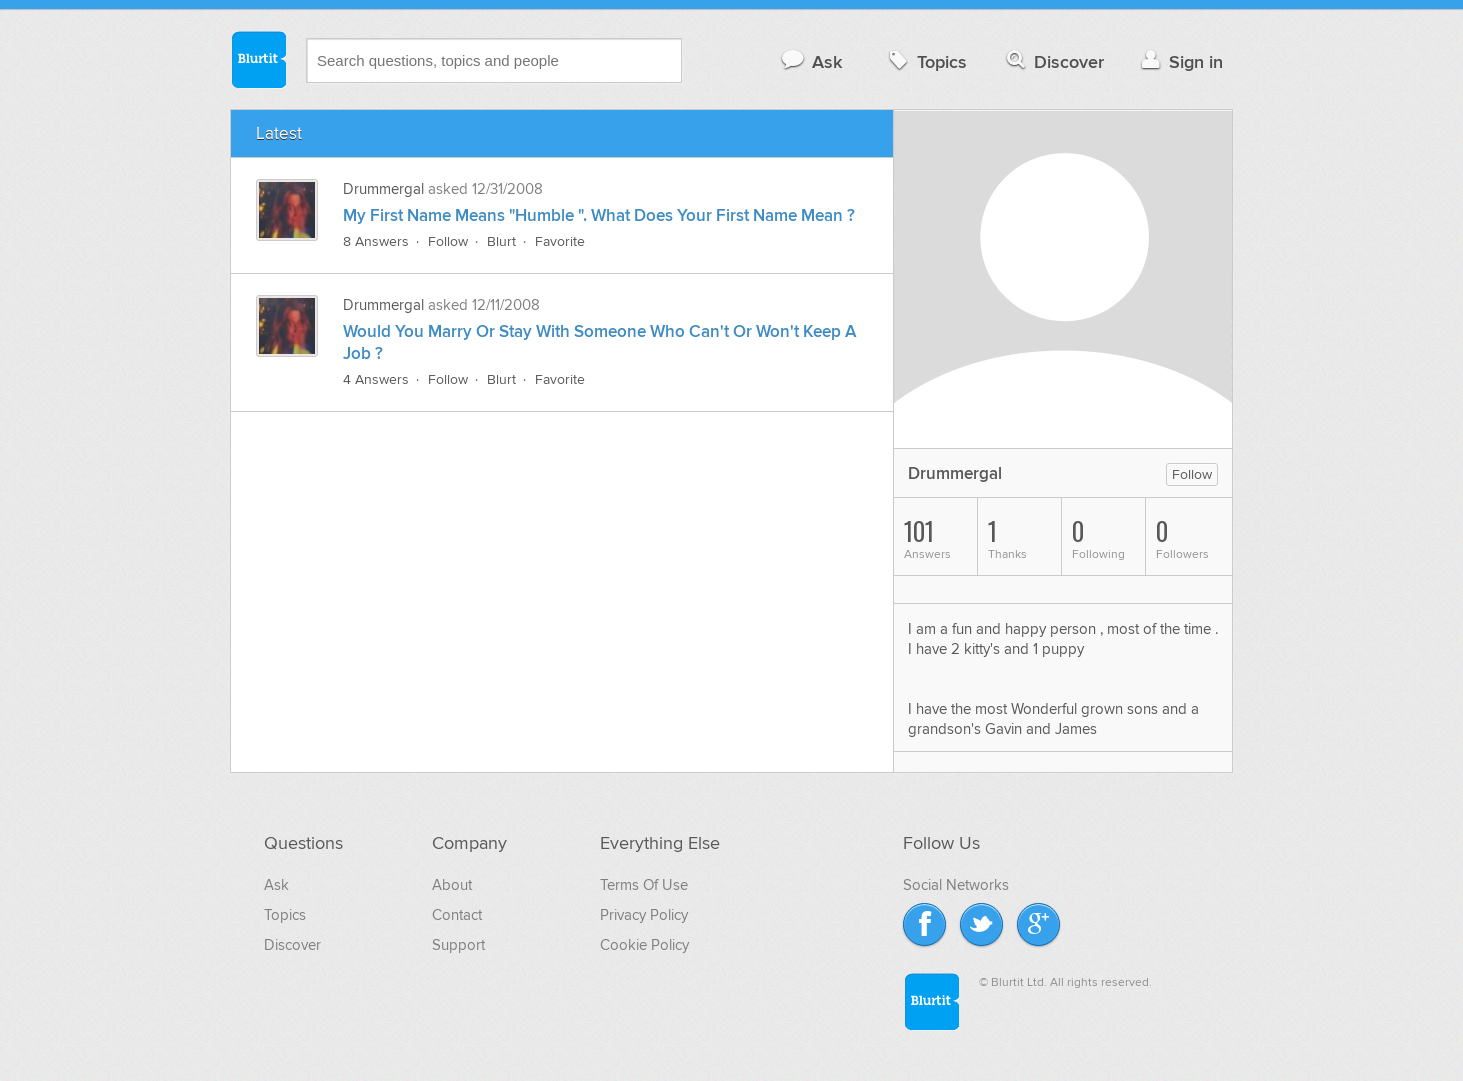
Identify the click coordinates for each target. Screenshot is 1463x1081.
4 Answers (376, 379)
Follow (448, 241)
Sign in (1179, 61)
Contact (457, 915)
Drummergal (385, 189)
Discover (1053, 61)
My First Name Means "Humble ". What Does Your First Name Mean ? (599, 216)
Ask (810, 61)
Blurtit (258, 59)
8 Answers (376, 241)
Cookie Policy (644, 945)
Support (458, 945)
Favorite (560, 241)
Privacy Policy (644, 915)
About (452, 885)
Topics (925, 61)
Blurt (501, 241)
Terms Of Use (644, 885)
